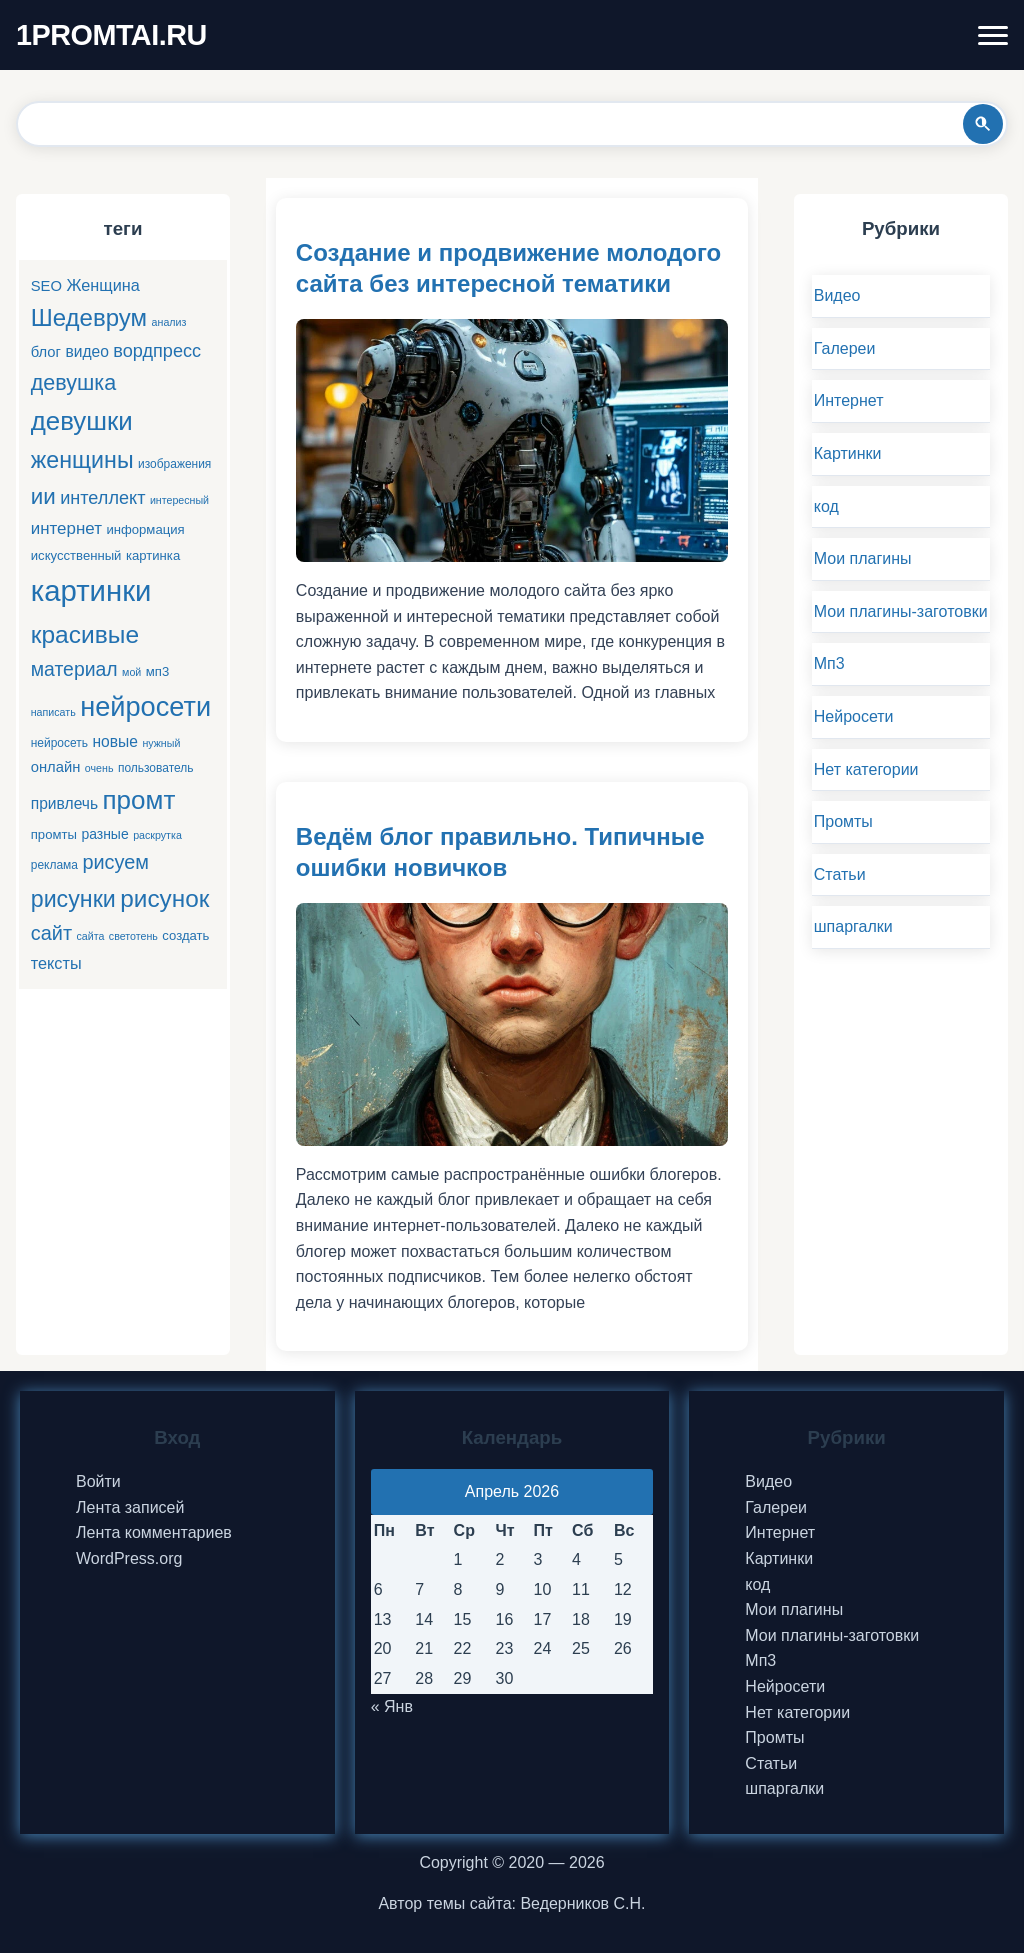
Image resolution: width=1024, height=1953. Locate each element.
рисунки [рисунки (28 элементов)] (73, 899)
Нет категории (866, 769)
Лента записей (130, 1507)
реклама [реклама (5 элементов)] (54, 865)
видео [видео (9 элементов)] (86, 351)
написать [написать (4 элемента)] (53, 712)
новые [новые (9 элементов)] (115, 741)
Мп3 (829, 663)
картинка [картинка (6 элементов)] (153, 555)
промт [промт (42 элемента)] (139, 800)
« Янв (392, 1706)
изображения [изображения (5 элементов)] (174, 464)
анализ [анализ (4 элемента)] (169, 322)
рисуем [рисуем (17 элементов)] (115, 862)
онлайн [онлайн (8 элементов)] (56, 767)
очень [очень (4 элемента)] (99, 768)
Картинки (848, 453)
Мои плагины (863, 558)
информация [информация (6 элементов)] (145, 529)
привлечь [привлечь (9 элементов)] (64, 803)
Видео (837, 295)
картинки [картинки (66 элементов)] (91, 590)
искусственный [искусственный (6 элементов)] (76, 555)
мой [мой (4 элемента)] (131, 672)
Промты (843, 821)
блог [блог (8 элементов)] (46, 352)
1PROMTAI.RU (111, 35)
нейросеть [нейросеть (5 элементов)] (59, 743)
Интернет (849, 400)
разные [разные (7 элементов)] (104, 834)
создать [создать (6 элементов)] (185, 935)
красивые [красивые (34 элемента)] (85, 634)
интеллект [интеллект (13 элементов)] (102, 498)
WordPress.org (129, 1558)
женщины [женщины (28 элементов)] (82, 460)
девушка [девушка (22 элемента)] (73, 382)
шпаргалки (853, 926)
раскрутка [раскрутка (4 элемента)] (157, 835)
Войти (98, 1481)
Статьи (840, 874)
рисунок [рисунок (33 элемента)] (164, 898)
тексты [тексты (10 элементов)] (56, 963)
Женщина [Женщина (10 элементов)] (102, 285)
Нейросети (854, 716)
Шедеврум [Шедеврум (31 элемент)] (89, 317)
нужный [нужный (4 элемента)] (161, 743)
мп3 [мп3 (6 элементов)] (157, 671)
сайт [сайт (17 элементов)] (51, 933)
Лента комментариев (154, 1532)
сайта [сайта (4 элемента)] (90, 936)
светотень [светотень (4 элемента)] (133, 936)
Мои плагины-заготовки (901, 611)
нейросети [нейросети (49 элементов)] (145, 706)
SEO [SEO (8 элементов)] (46, 286)
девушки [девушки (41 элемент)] (82, 421)
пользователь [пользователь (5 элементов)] (156, 768)
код (826, 506)
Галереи (845, 348)
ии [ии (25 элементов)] (43, 496)
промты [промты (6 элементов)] (54, 834)
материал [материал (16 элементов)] (74, 669)
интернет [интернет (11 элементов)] (66, 528)
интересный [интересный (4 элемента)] (179, 500)
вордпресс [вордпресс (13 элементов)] (157, 351)
